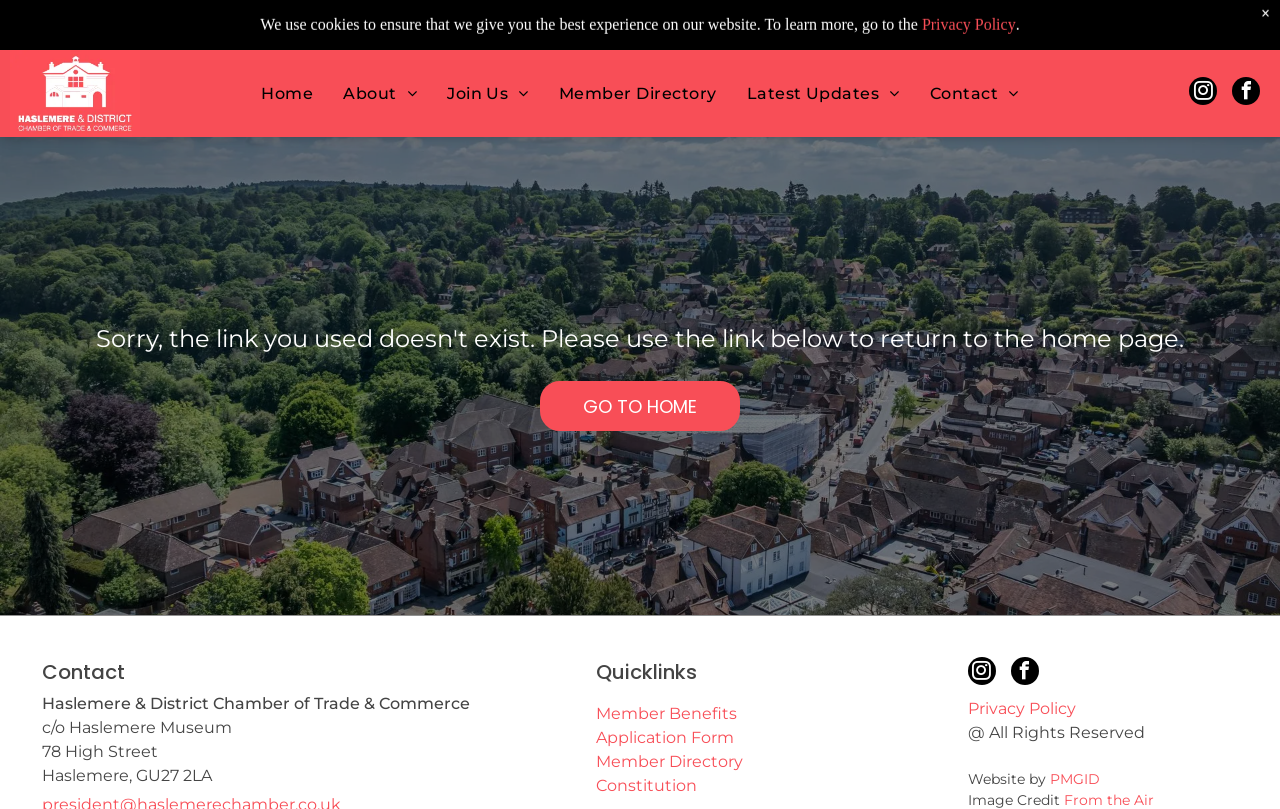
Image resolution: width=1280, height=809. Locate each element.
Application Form (665, 737)
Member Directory (669, 761)
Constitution (646, 785)
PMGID (1075, 779)
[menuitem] (287, 46)
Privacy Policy (1022, 708)
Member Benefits (666, 713)
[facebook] (1246, 46)
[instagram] (1203, 46)
